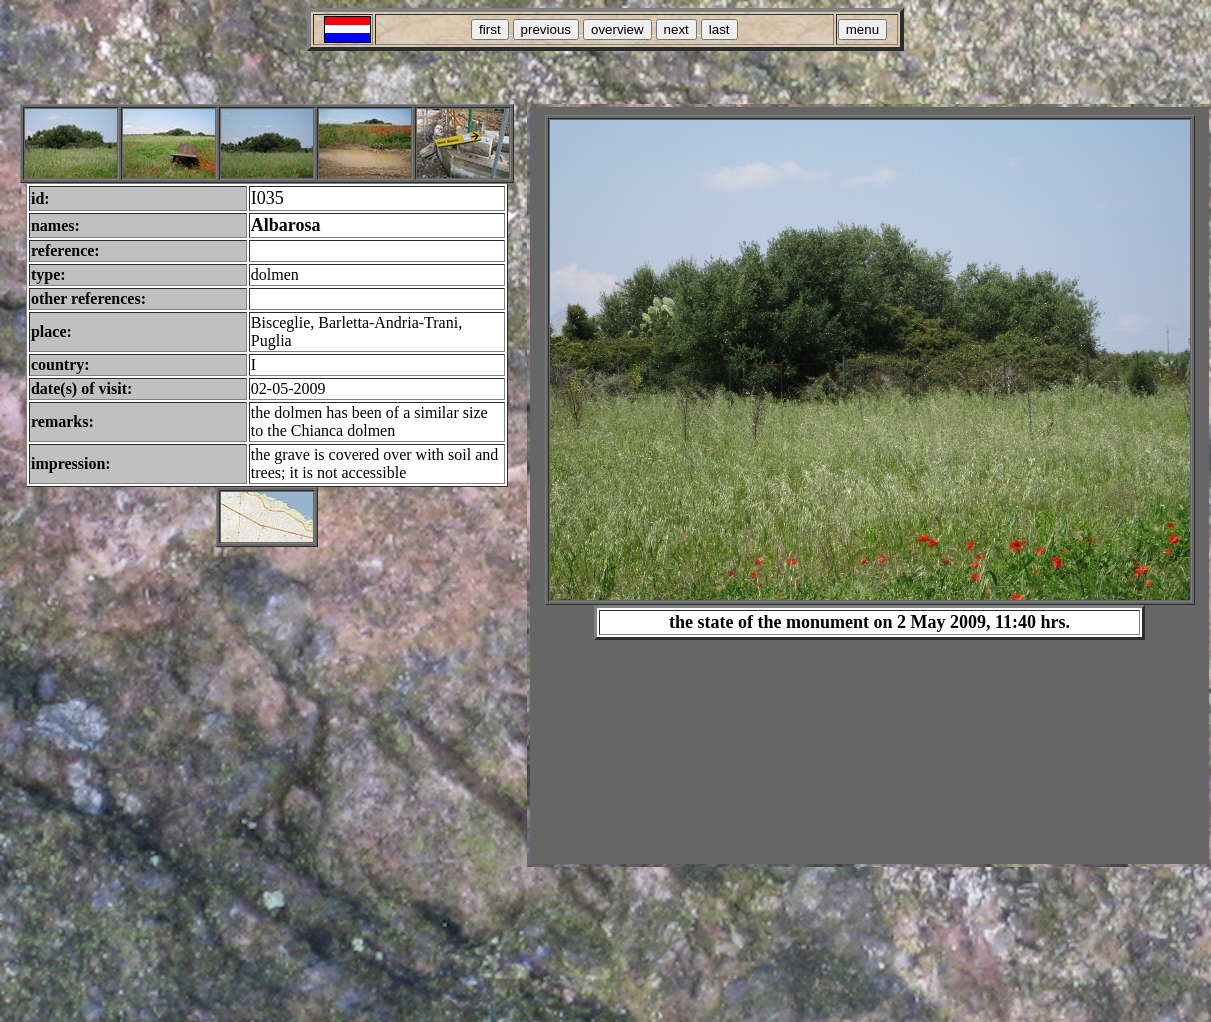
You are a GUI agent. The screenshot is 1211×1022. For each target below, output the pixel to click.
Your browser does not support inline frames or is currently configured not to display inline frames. (869, 485)
